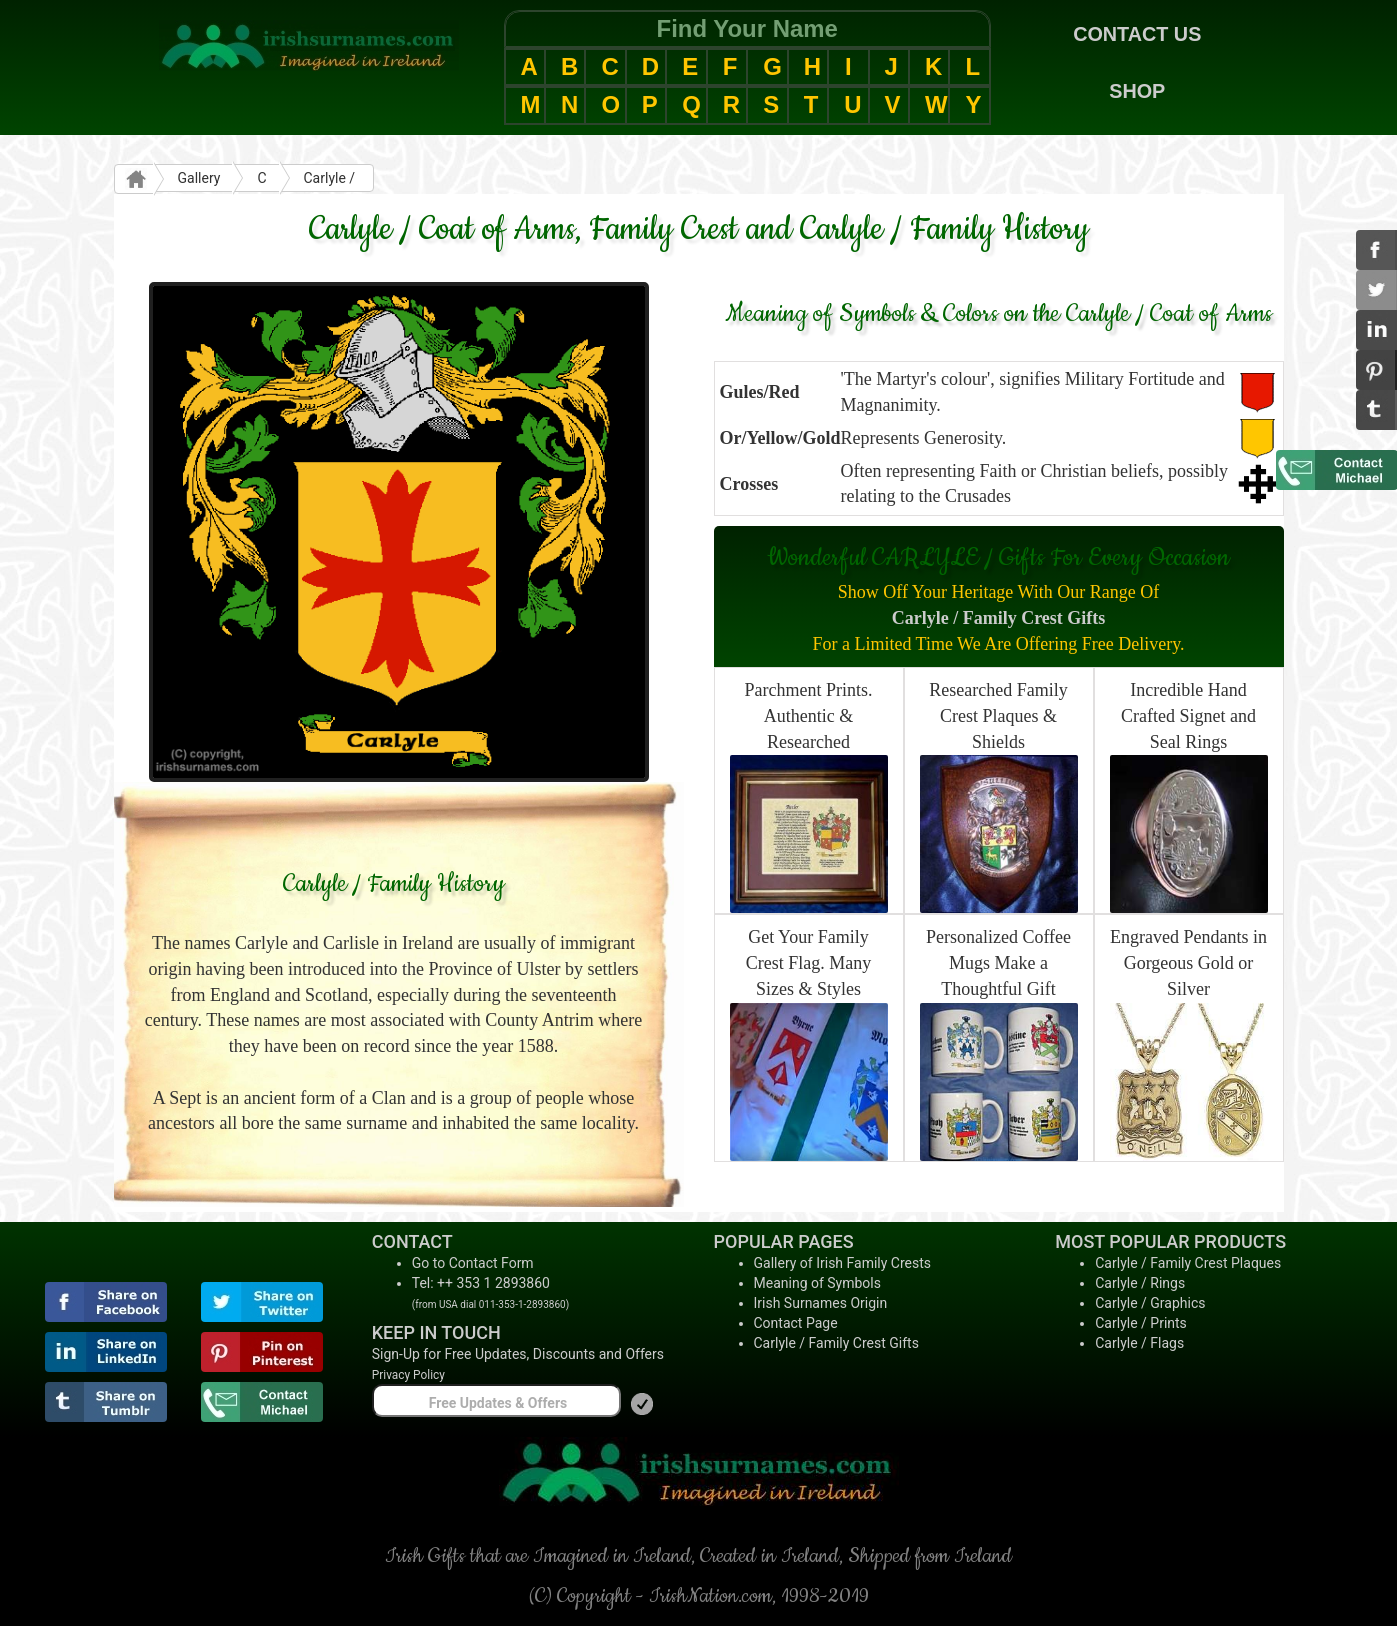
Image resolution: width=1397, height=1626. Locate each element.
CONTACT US (1137, 34)
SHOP (1137, 91)
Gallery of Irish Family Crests (843, 1263)
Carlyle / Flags (1139, 1343)
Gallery (199, 178)
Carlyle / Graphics (1150, 1303)
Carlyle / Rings (1140, 1283)
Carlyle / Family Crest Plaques (1188, 1263)
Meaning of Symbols (817, 1283)
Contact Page (796, 1323)
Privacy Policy (408, 1375)
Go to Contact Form (473, 1263)
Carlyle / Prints (1141, 1323)
